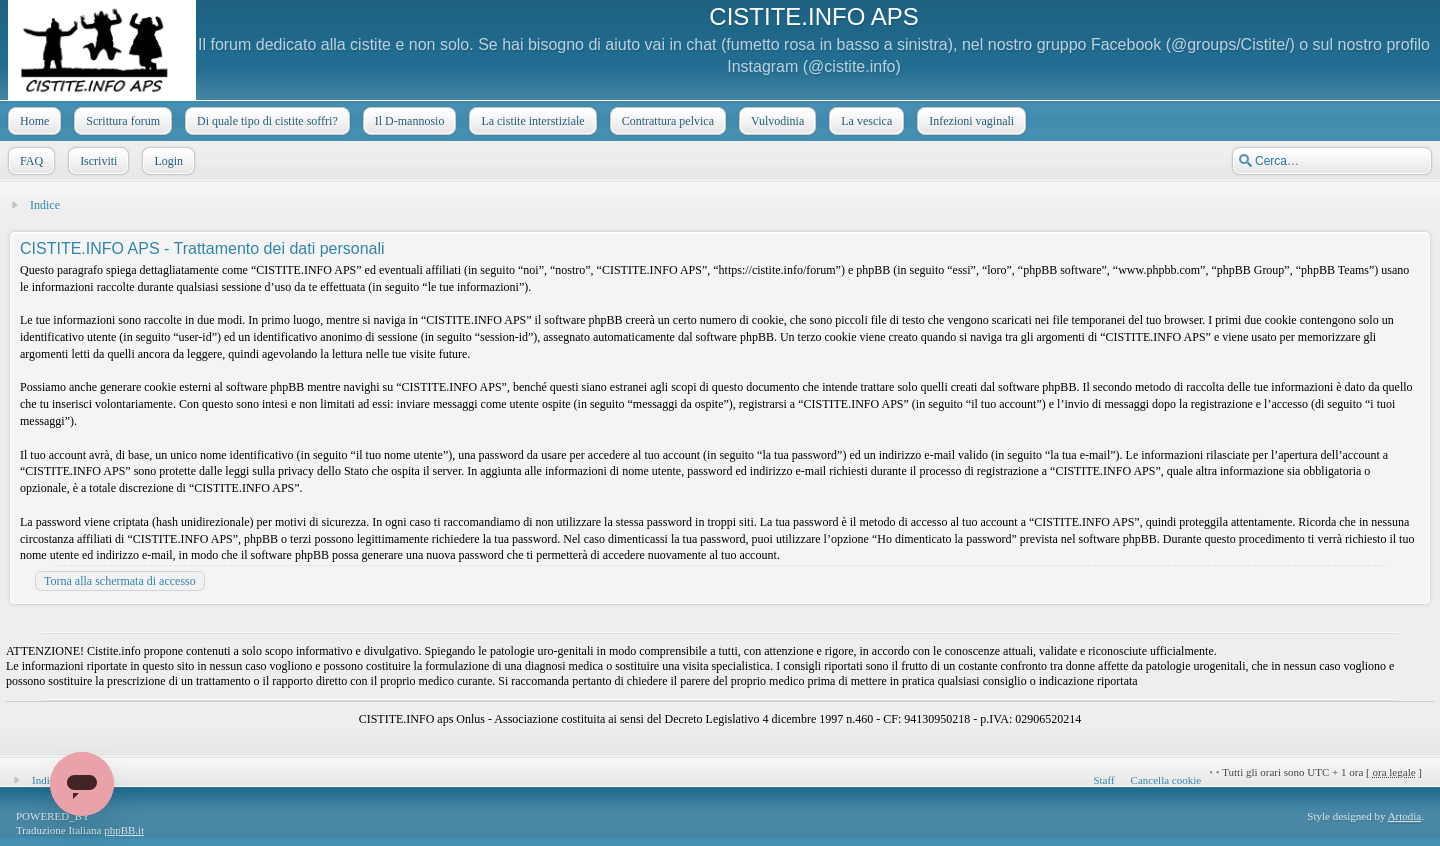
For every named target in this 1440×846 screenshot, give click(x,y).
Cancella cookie (1166, 780)
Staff (1103, 780)
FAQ (29, 161)
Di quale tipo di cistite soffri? (265, 121)
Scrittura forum (121, 121)
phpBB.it (124, 830)
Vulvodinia (775, 121)
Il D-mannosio (408, 121)
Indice (45, 205)
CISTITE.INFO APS (813, 16)
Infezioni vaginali (969, 121)
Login (166, 161)
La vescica (864, 121)
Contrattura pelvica (666, 121)
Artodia (1405, 816)
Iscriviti (96, 161)
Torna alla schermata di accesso (120, 581)
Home (32, 121)
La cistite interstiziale (530, 121)
